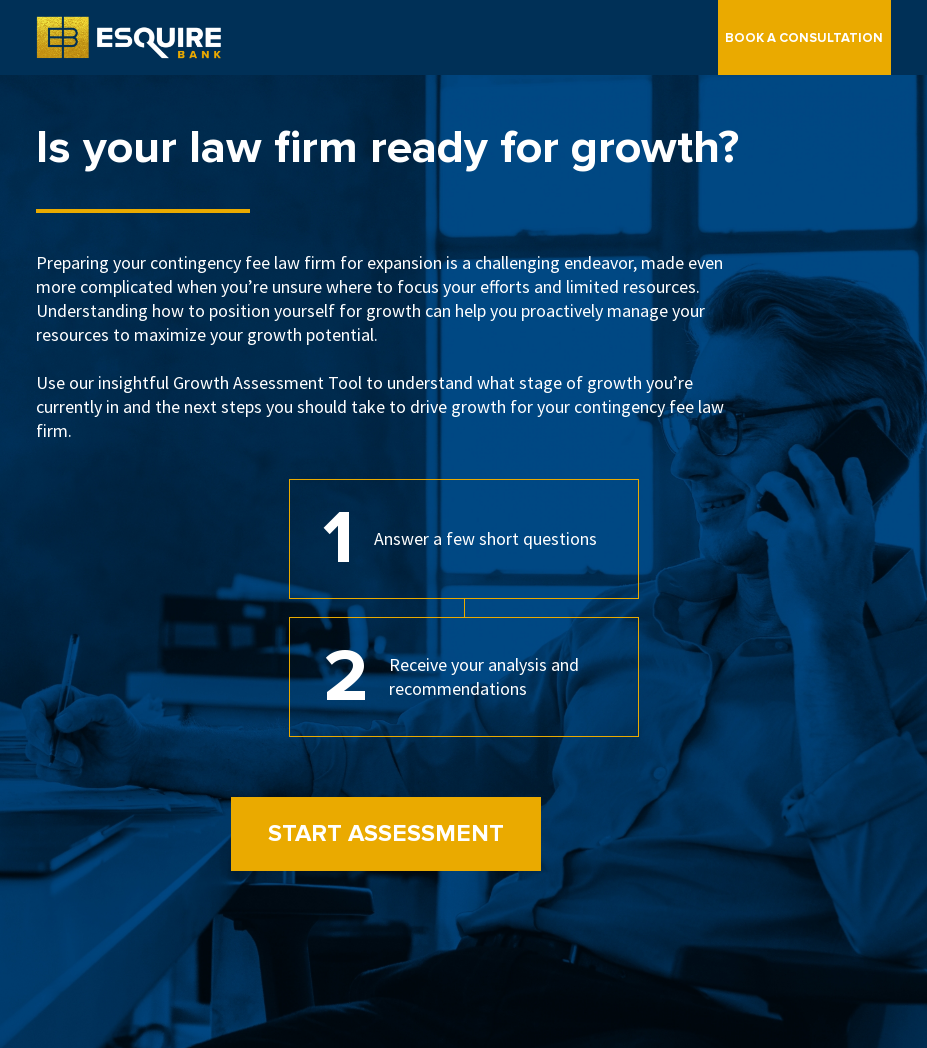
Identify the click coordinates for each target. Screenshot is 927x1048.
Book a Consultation (804, 38)
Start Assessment (386, 833)
